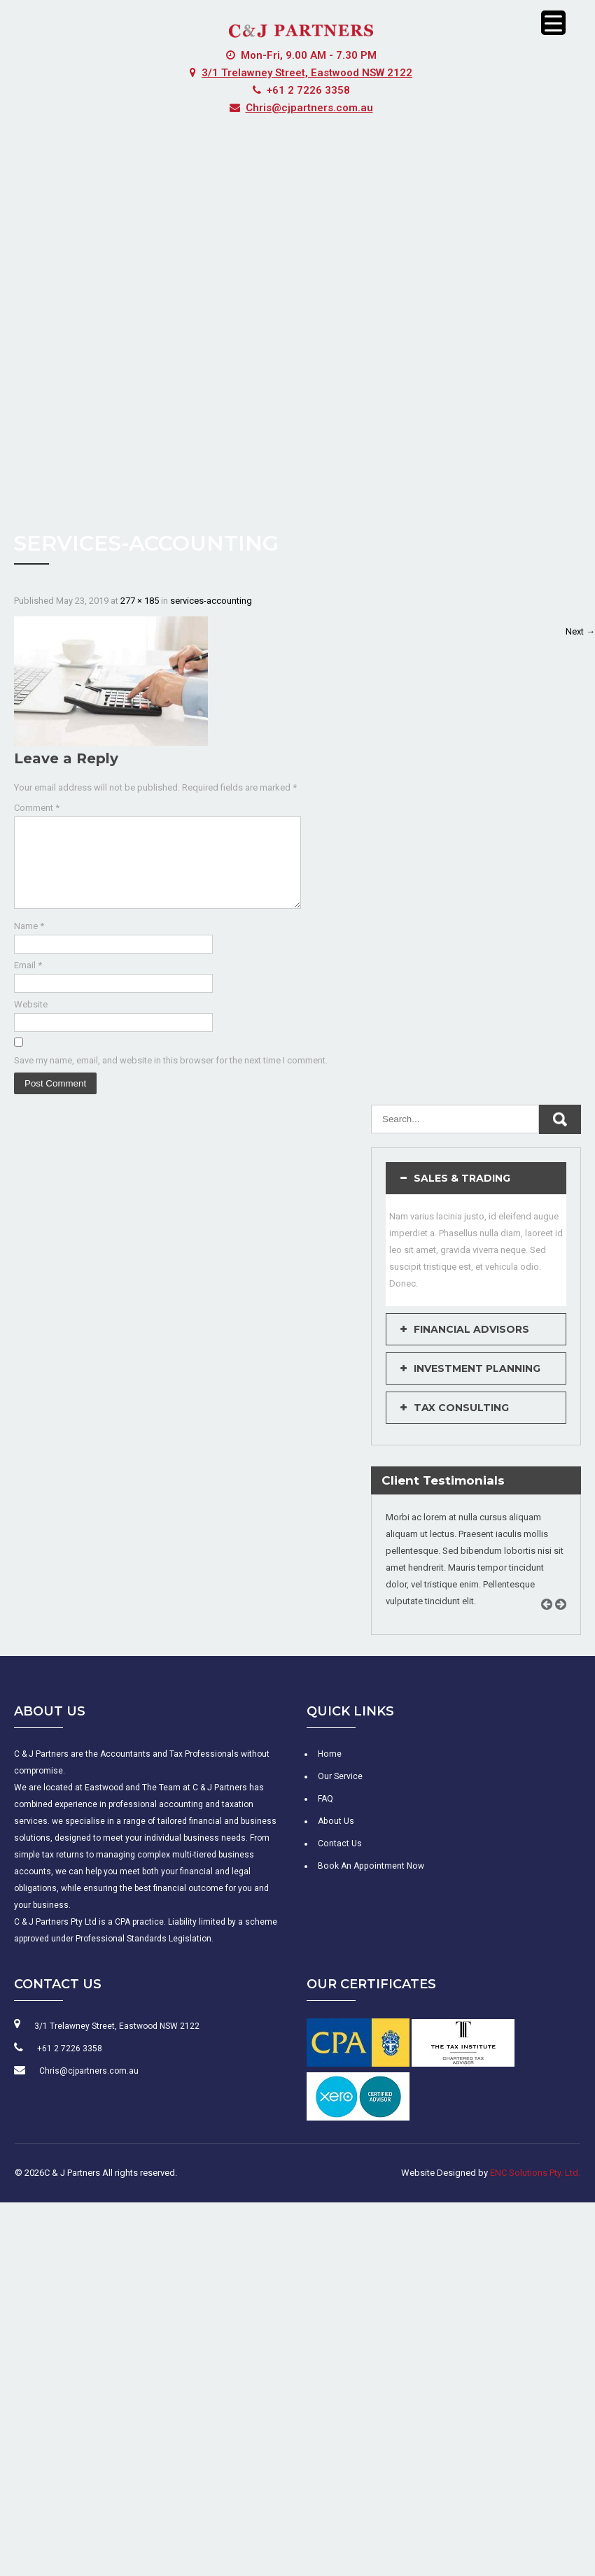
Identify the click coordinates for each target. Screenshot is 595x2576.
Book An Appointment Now (369, 1883)
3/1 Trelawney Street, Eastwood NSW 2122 (307, 72)
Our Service (340, 1793)
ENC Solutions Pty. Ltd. (535, 2189)
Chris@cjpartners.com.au (309, 107)
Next (580, 631)
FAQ (325, 1815)
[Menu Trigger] (553, 22)
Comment (36, 807)
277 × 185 (139, 600)
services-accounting (211, 600)
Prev (551, 1636)
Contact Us (339, 1860)
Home (329, 1771)
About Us (335, 1838)
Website (31, 1021)
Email (28, 982)
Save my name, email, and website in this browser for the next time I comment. (171, 1077)
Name (29, 942)
